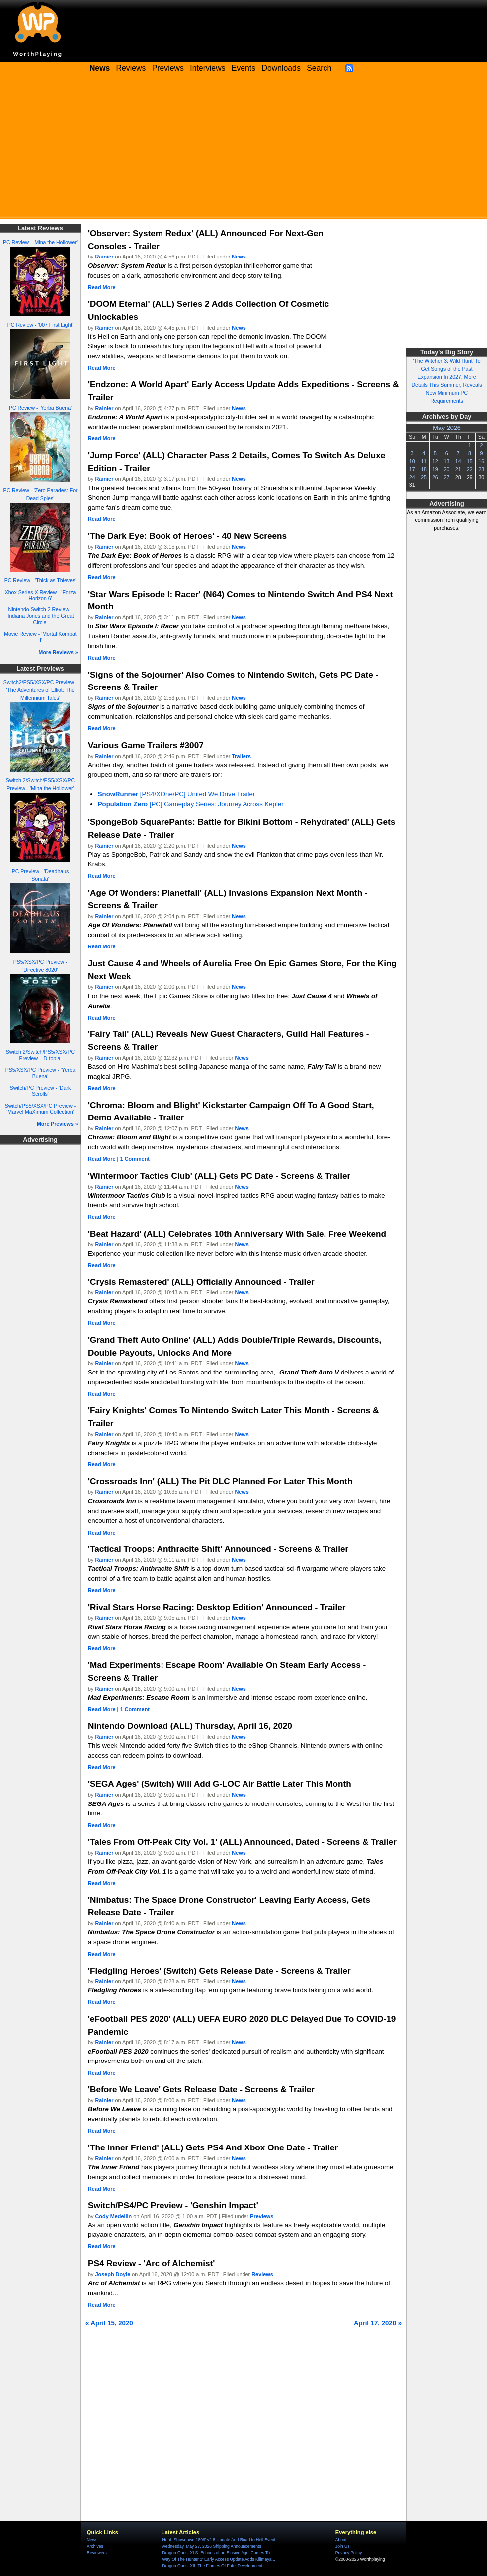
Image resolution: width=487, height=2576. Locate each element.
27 (447, 477)
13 (447, 461)
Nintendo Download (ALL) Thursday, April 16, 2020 (190, 1726)
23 (481, 469)
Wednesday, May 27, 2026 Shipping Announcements (211, 2546)
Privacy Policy (348, 2552)
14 (458, 461)
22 (470, 469)
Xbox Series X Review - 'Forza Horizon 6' (40, 595)
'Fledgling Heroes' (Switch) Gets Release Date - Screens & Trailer (219, 1970)
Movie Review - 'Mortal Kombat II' (40, 637)
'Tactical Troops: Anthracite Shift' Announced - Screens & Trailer (218, 1549)
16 (481, 461)
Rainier (104, 256)
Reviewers (97, 2552)
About (340, 2539)
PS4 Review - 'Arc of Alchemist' (151, 2263)
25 (424, 477)
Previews (168, 68)
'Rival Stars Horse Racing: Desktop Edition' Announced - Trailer (217, 1607)
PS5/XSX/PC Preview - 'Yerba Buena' (40, 1073)
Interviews (207, 68)
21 (458, 469)
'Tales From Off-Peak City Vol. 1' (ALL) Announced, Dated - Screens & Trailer (242, 1842)
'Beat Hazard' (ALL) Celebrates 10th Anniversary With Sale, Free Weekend (237, 1234)
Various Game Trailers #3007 (146, 745)
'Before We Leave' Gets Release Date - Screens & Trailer (201, 2089)
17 (412, 469)
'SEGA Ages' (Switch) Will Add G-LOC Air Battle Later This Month (219, 1784)
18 (424, 469)
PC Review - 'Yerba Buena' (40, 408)
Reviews (131, 68)
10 (412, 461)
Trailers (241, 756)
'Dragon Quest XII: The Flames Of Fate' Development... (214, 2565)
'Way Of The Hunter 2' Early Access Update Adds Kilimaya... (218, 2559)
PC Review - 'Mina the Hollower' (40, 242)
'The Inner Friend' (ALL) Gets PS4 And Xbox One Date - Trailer (213, 2147)
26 (435, 477)
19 (435, 469)
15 (470, 461)
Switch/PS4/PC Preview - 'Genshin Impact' (173, 2205)
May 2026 (447, 428)
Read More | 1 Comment (119, 1159)
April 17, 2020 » (378, 2323)
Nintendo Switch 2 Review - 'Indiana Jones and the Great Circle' (40, 615)
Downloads (281, 68)
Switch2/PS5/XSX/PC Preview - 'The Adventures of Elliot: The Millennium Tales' (40, 690)
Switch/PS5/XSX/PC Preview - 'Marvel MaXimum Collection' (40, 1109)
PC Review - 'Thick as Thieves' (40, 580)
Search (319, 68)
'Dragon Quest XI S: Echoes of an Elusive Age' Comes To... (217, 2552)
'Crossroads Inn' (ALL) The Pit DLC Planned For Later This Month (220, 1481)
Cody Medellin (113, 2216)
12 (435, 461)
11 (424, 461)
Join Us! (343, 2546)
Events (243, 68)
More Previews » (57, 1124)
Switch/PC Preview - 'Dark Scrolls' (40, 1091)
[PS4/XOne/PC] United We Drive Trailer (176, 794)
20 (447, 469)
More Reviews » (58, 652)
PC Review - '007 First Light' (40, 325)
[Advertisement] (243, 149)
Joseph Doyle (113, 2274)
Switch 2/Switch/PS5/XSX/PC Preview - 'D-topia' (40, 1055)
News (238, 256)
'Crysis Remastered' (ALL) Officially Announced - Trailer (201, 1282)
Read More (102, 287)
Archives (95, 2546)
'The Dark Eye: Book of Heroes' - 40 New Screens (187, 536)
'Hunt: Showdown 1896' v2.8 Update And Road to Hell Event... (220, 2539)
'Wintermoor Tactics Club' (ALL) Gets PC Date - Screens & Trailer (219, 1176)
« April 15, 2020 (109, 2323)
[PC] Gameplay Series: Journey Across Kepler (191, 804)
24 (412, 477)
